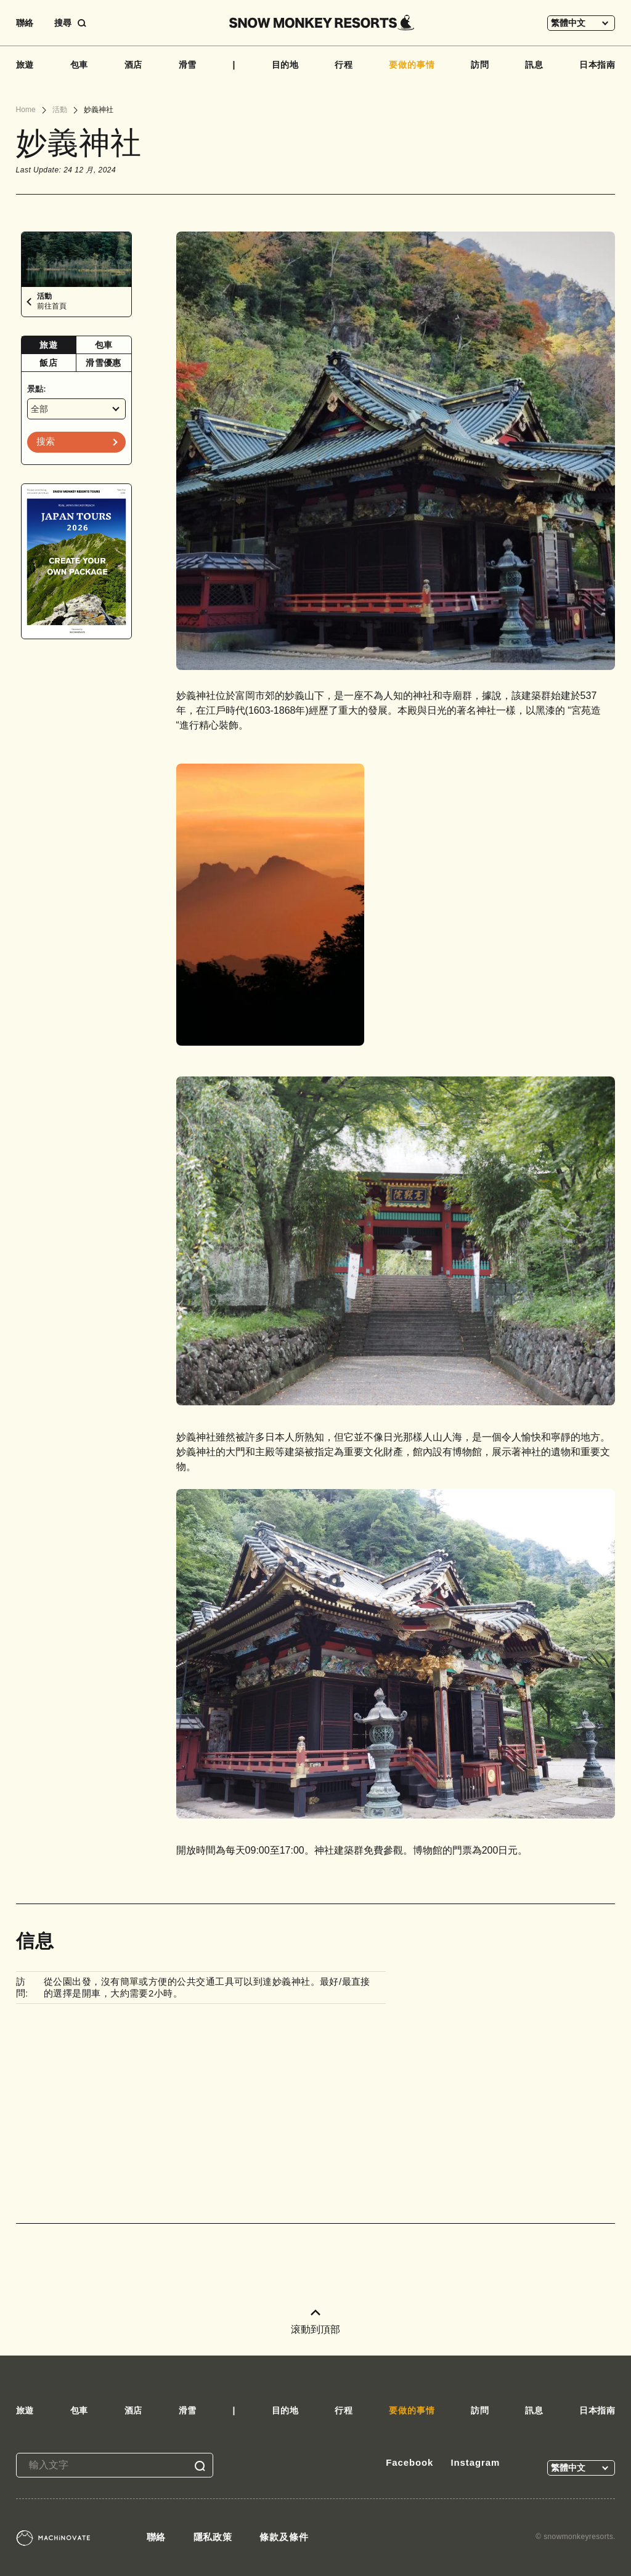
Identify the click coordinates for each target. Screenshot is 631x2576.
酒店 (133, 65)
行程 (344, 65)
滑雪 (188, 65)
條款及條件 (284, 2537)
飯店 (48, 363)
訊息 (534, 65)
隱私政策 (213, 2537)
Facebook (409, 2462)
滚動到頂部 (315, 2322)
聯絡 (24, 23)
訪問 (480, 65)
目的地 (285, 65)
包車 (79, 65)
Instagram (475, 2462)
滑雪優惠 (103, 363)
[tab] (49, 345)
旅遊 (25, 65)
